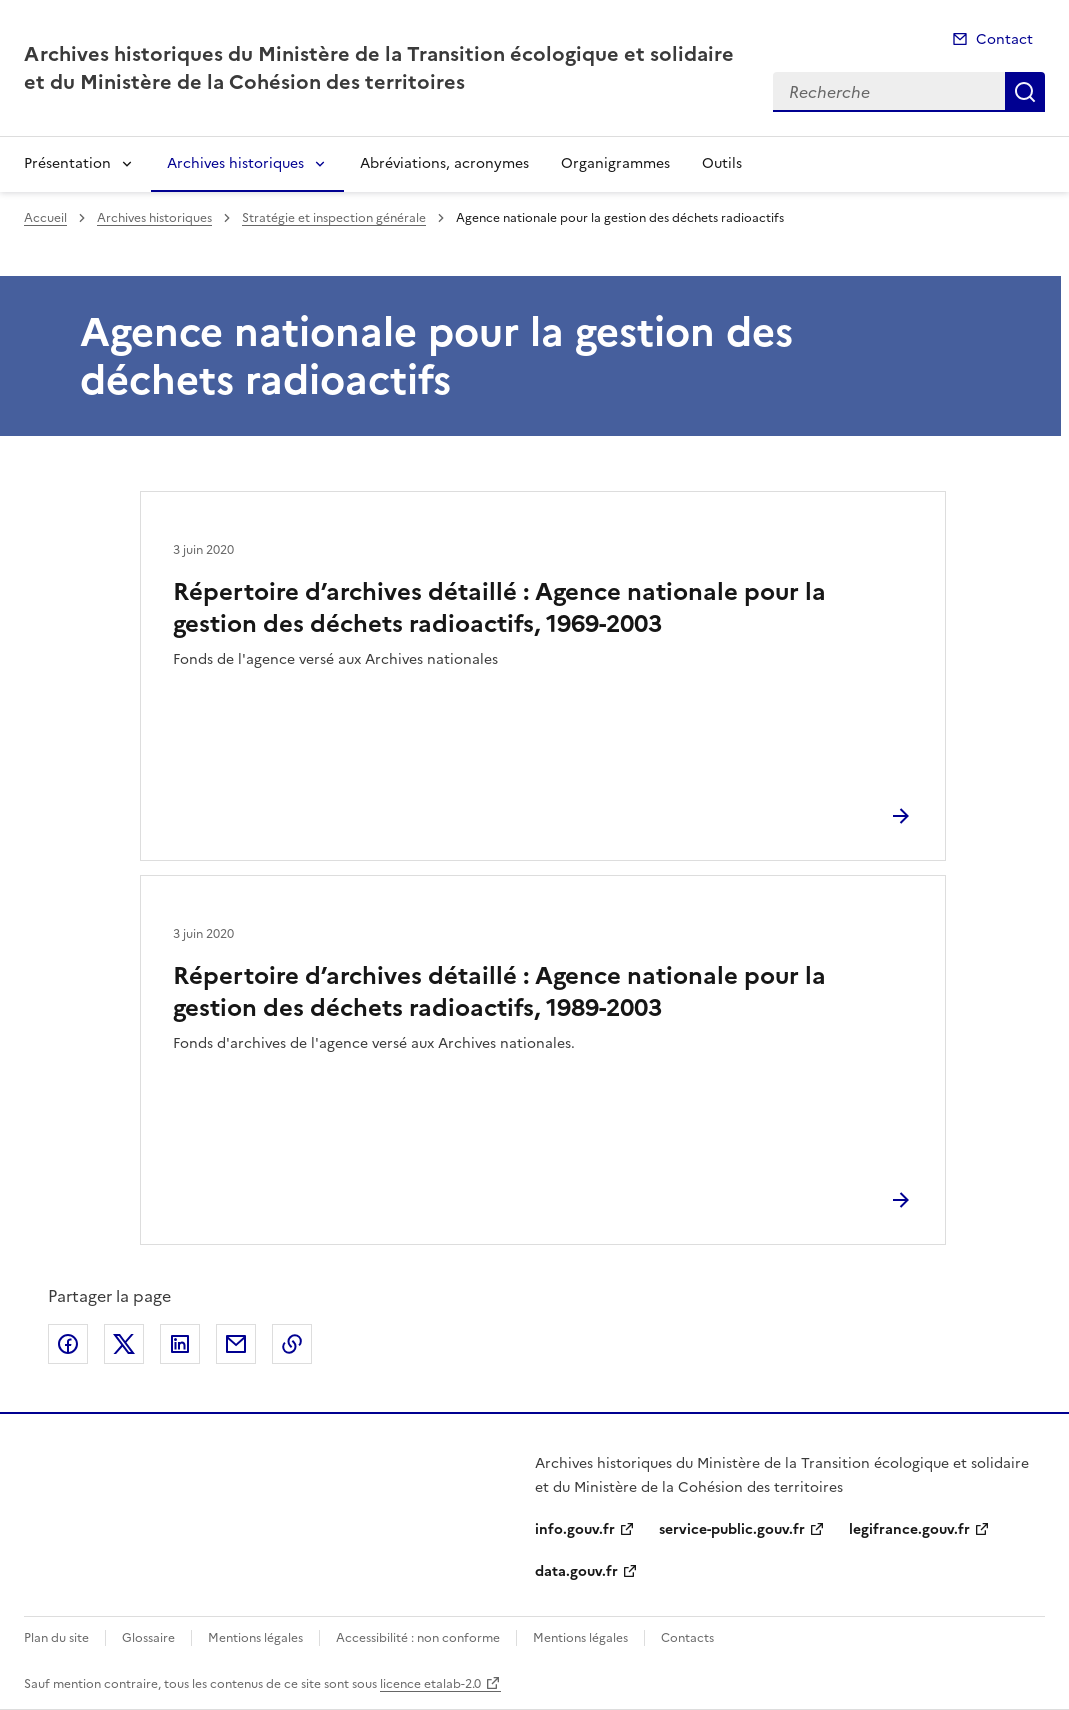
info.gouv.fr (575, 1529)
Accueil (45, 218)
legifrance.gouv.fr (909, 1529)
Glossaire (148, 1638)
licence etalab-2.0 (430, 1684)
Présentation (67, 163)
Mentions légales (255, 1638)
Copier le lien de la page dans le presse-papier (292, 1344)
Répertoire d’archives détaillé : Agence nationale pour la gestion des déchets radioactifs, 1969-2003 (499, 608)
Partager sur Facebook (68, 1344)
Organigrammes (615, 163)
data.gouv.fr (576, 1571)
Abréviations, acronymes (444, 163)
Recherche (1025, 92)
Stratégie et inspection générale (334, 218)
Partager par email (236, 1344)
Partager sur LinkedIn (180, 1344)
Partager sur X (124, 1344)
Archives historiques (235, 163)
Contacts (687, 1638)
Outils (722, 163)
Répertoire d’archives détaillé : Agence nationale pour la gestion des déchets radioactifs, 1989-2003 (499, 992)
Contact (1004, 39)
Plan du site (56, 1638)
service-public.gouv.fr (732, 1529)
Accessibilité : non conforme (418, 1638)
